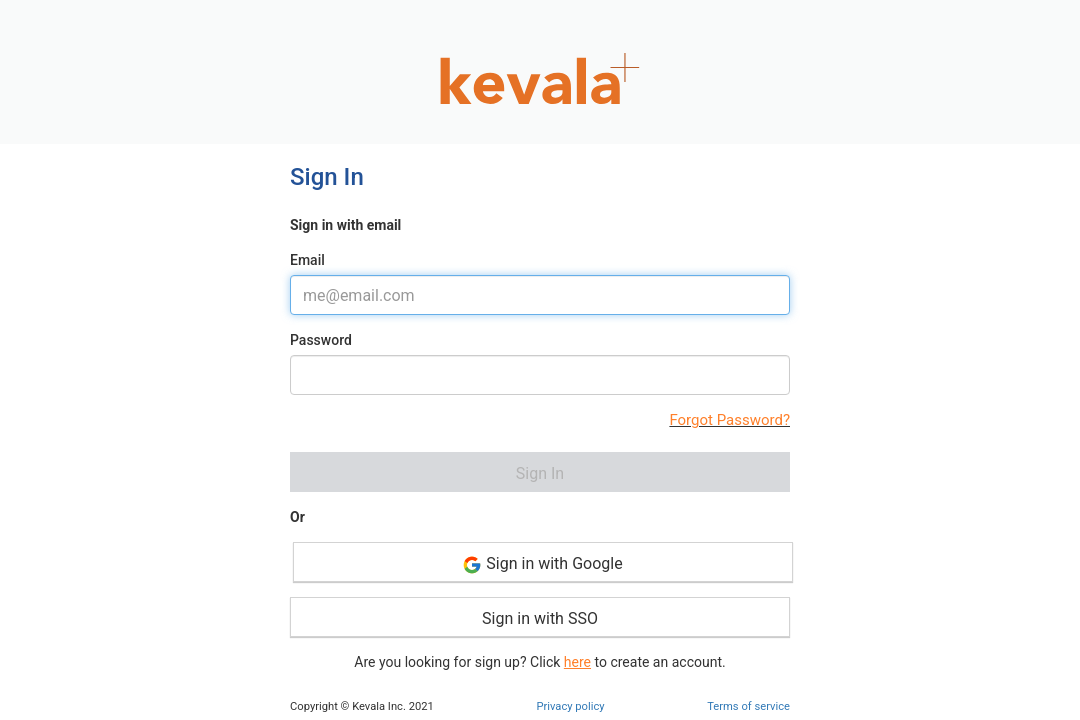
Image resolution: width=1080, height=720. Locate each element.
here (577, 662)
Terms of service (748, 706)
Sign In (540, 473)
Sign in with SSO (540, 618)
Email (307, 260)
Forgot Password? (729, 420)
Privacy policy (570, 706)
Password (321, 340)
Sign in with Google (542, 564)
